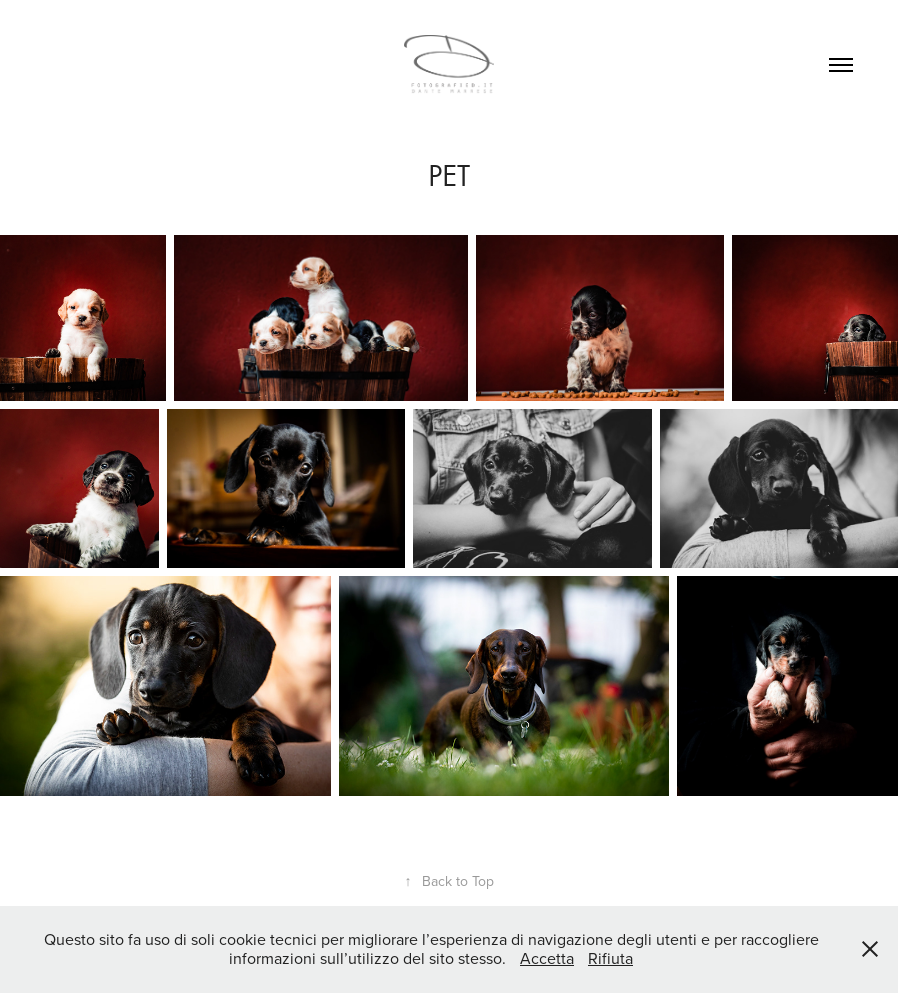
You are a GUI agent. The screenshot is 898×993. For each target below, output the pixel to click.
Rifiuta (610, 958)
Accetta (547, 958)
